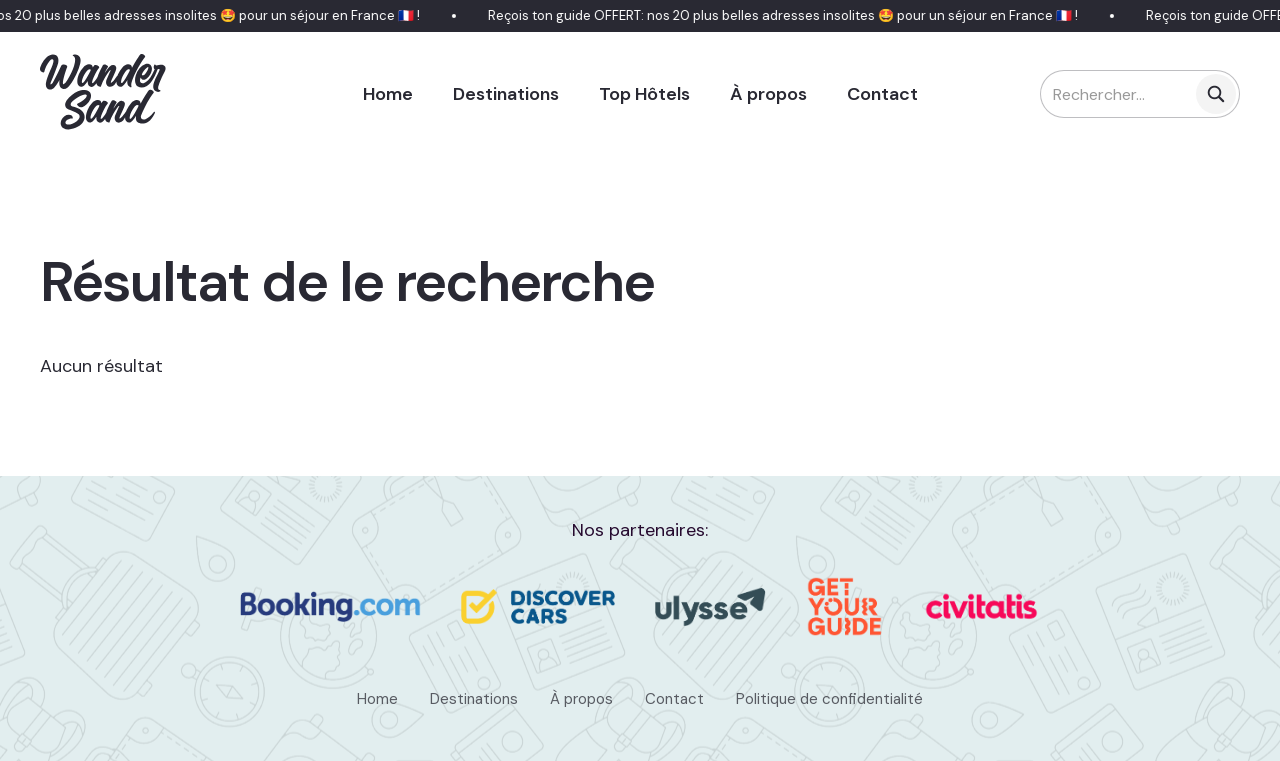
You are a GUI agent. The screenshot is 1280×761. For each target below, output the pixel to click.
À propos (768, 94)
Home (388, 94)
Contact (882, 94)
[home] (104, 94)
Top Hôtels (644, 94)
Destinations (506, 94)
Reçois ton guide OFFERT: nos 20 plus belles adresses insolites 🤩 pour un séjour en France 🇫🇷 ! (786, 15)
